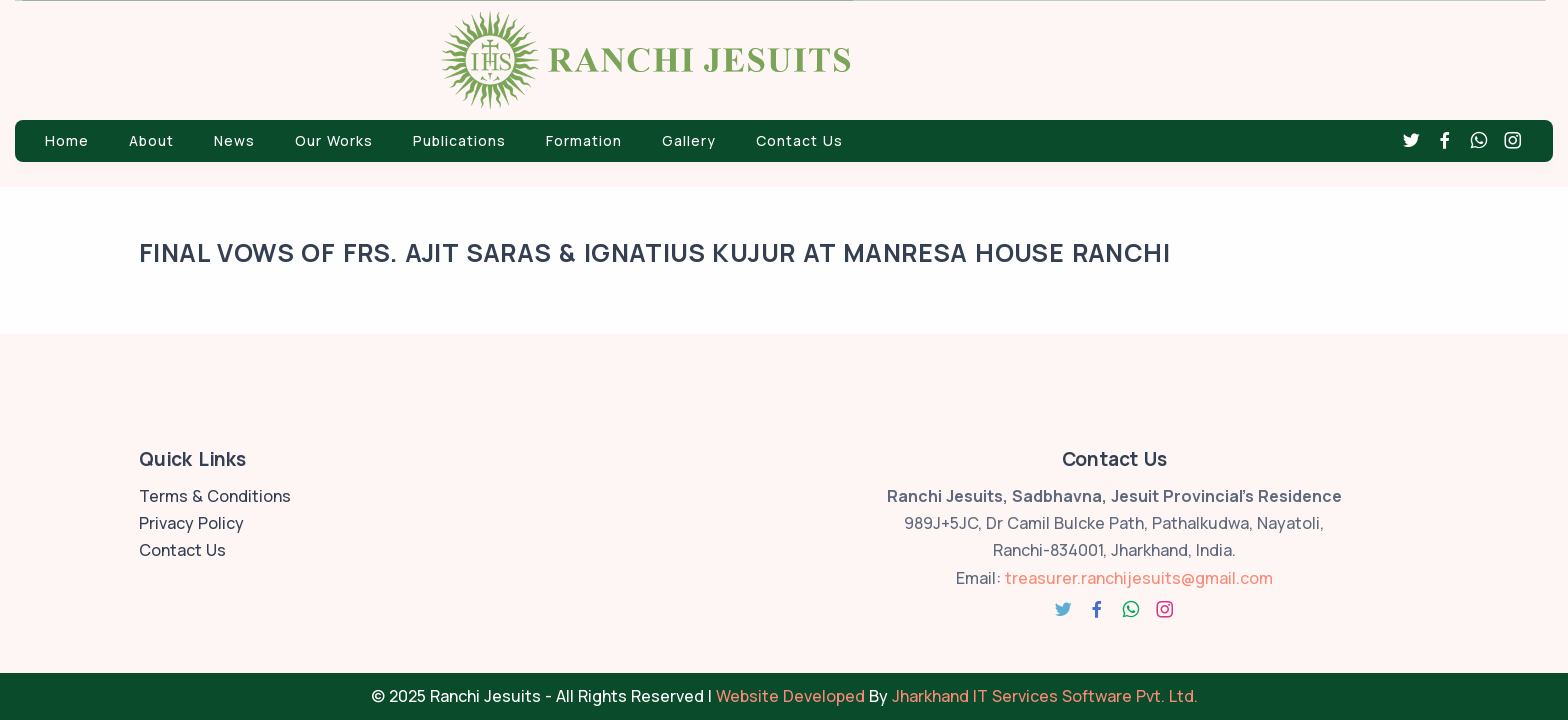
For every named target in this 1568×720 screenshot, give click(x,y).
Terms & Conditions (215, 496)
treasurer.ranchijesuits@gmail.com (1139, 578)
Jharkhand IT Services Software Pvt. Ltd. (1045, 696)
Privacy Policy (191, 523)
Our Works (334, 140)
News (234, 140)
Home (67, 140)
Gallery (689, 140)
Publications (459, 140)
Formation (584, 140)
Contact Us (799, 140)
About (151, 140)
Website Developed (790, 696)
